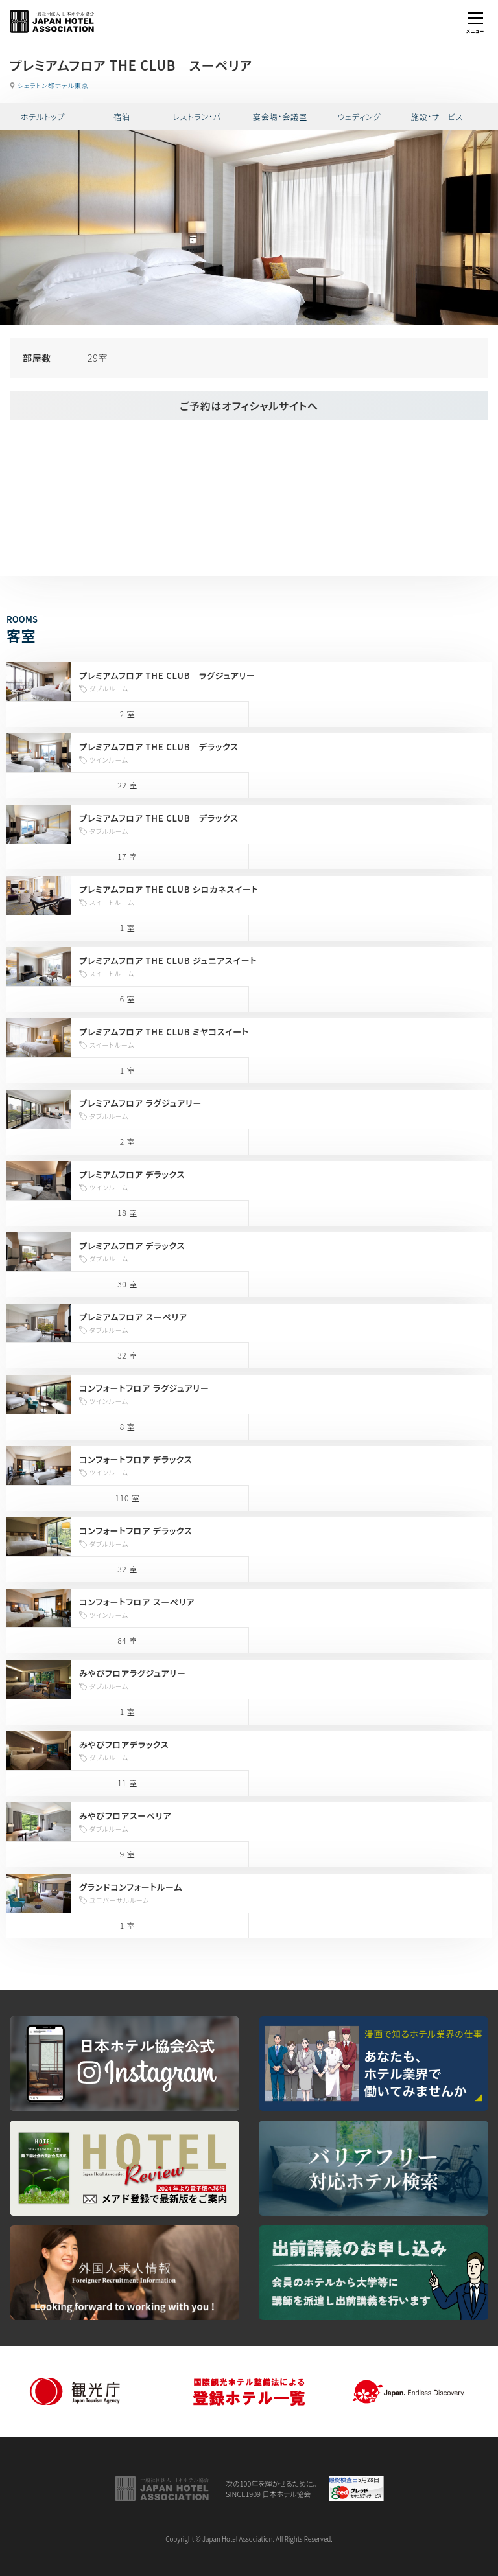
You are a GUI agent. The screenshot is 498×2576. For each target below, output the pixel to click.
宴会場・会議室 (280, 116)
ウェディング (359, 116)
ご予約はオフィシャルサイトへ (249, 405)
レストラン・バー (200, 116)
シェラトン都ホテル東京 (53, 85)
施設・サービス (437, 116)
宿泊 (121, 116)
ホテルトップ (43, 116)
